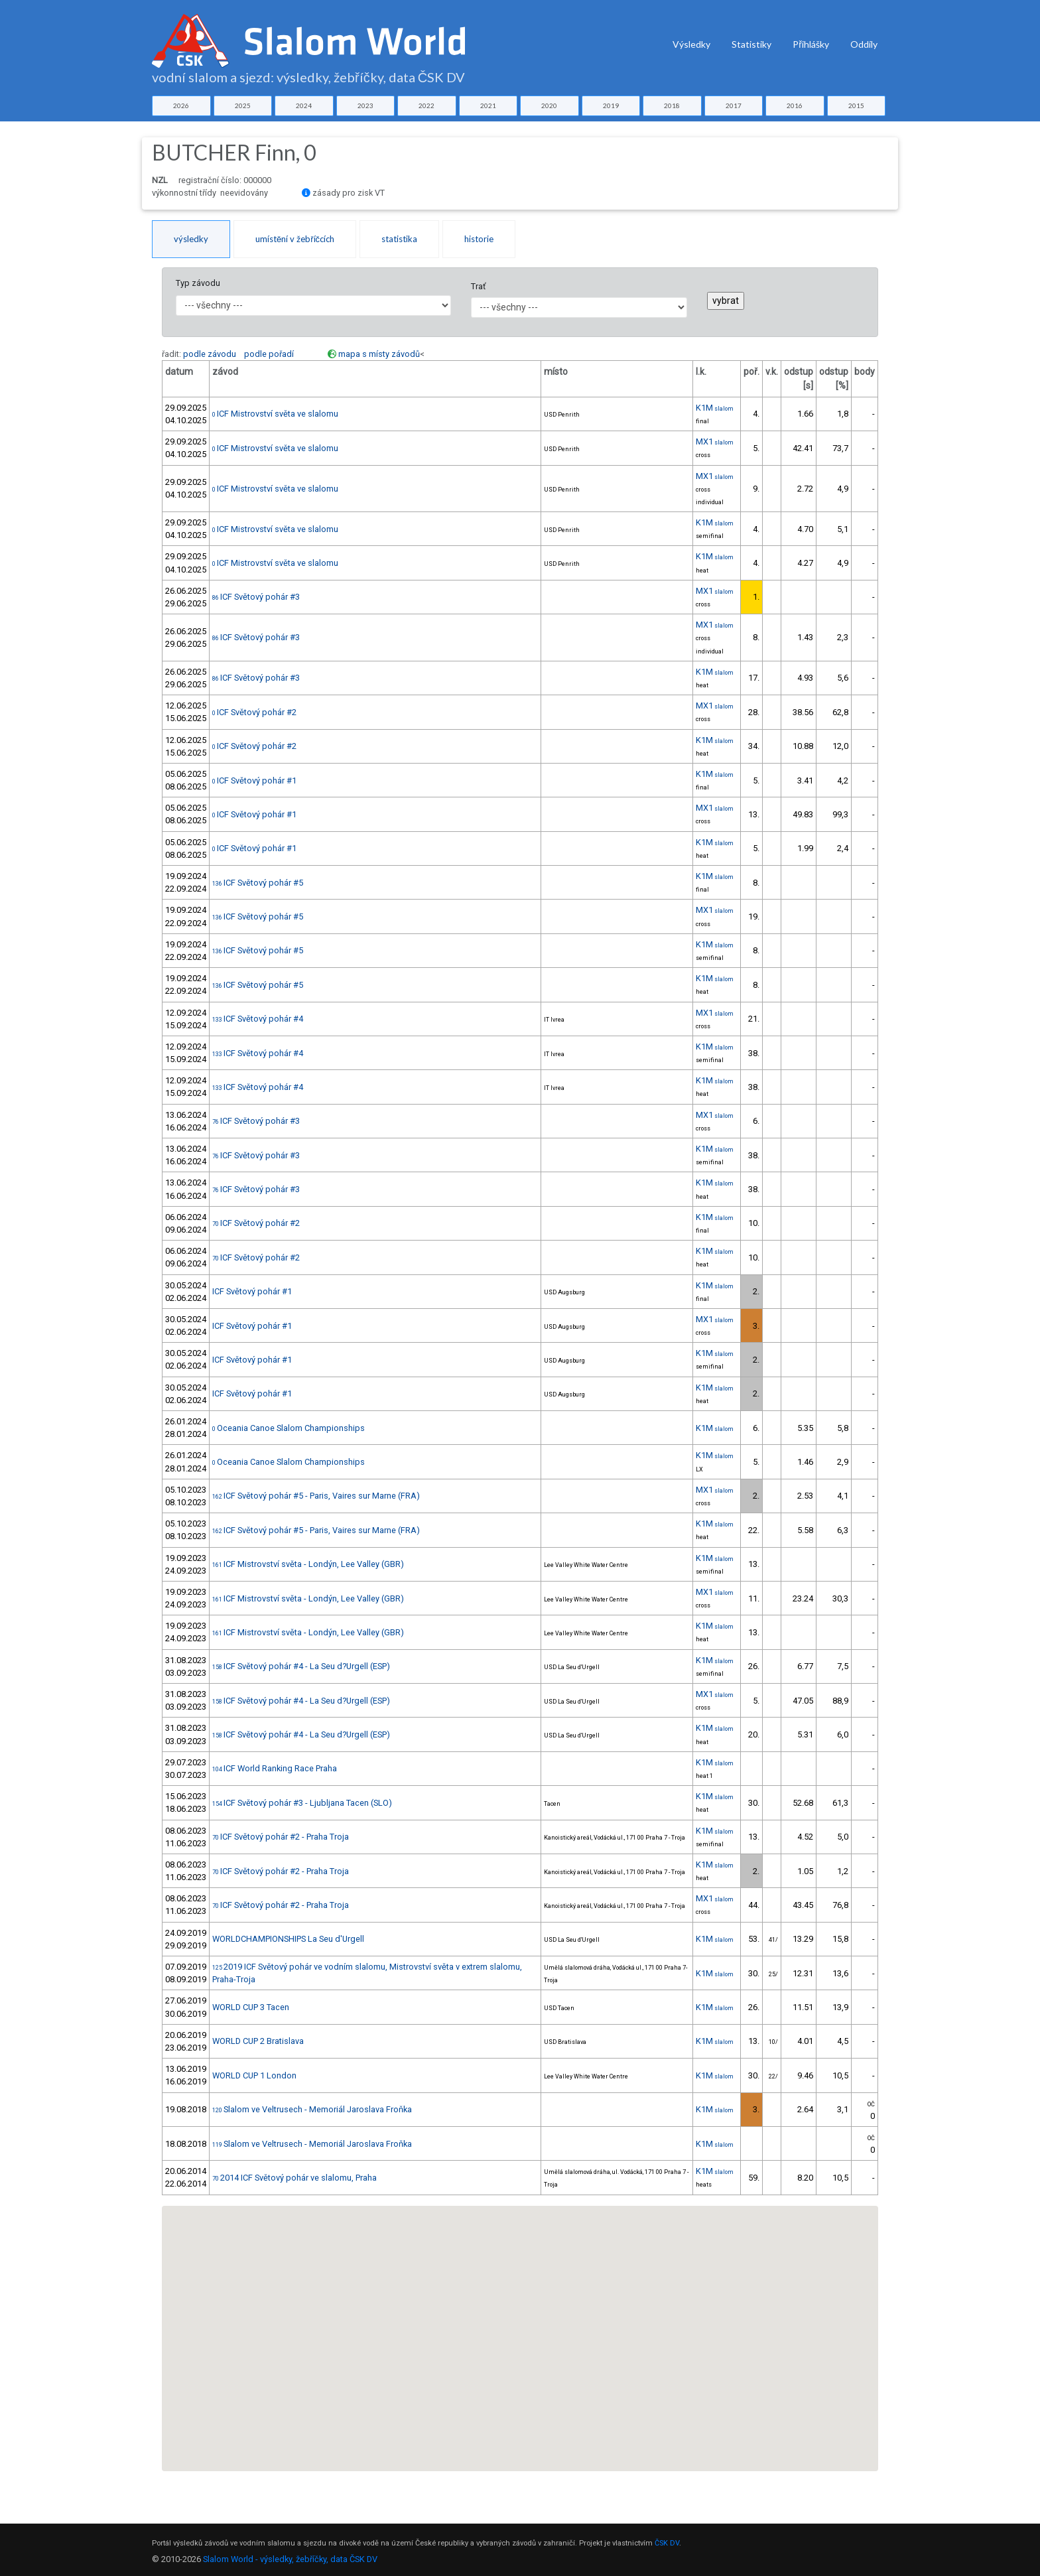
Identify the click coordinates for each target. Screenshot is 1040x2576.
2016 (795, 105)
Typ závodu (198, 283)
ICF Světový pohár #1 (254, 780)
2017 (734, 105)
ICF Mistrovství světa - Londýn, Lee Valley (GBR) (308, 1564)
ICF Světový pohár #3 (256, 597)
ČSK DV (667, 2543)
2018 (672, 105)
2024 (304, 105)
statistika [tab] (399, 239)
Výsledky (691, 44)
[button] (405, 2251)
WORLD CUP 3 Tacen (250, 2007)
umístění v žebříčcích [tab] (294, 239)
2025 (243, 105)
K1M (715, 408)
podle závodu (209, 354)
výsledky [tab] (191, 239)
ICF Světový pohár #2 (254, 712)
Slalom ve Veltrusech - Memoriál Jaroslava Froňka (312, 2109)
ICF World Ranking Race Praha (274, 1768)
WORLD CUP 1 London (254, 2075)
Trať (478, 286)
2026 (181, 105)
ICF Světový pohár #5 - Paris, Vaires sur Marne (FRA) (316, 1496)
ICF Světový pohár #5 (257, 883)
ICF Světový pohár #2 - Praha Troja (280, 1837)
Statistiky (751, 44)
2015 (856, 105)
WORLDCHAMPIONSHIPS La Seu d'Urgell (288, 1939)
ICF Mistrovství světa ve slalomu (275, 414)
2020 (549, 105)
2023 (365, 105)
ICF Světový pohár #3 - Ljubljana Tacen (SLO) (302, 1803)
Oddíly (864, 44)
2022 (426, 105)
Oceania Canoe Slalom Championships (288, 1428)
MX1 (715, 441)
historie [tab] (478, 239)
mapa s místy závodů (379, 354)
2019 (611, 105)
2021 (488, 105)
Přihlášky (811, 44)
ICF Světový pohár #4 (257, 1019)
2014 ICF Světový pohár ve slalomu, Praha (294, 2178)
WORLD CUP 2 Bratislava (258, 2041)
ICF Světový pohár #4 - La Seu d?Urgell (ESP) (301, 1666)
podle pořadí (269, 354)
